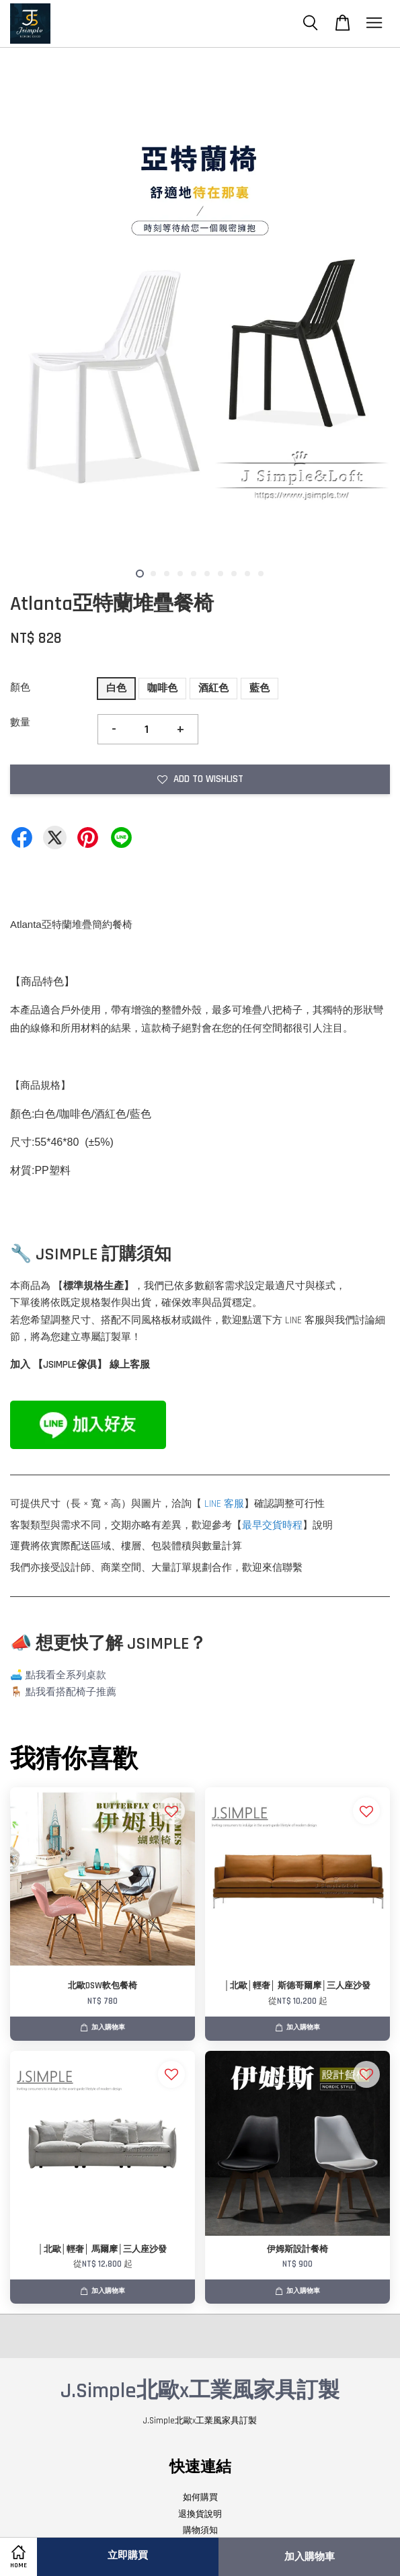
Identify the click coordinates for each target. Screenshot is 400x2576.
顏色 (20, 687)
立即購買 (128, 2555)
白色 (116, 688)
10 (261, 574)
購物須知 (200, 2530)
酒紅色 (213, 688)
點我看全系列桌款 (66, 1675)
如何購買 (200, 2497)
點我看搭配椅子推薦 (71, 1692)
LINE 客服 (224, 1503)
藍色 (259, 688)
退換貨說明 (200, 2514)
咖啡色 (162, 688)
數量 (20, 722)
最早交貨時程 (272, 1525)
